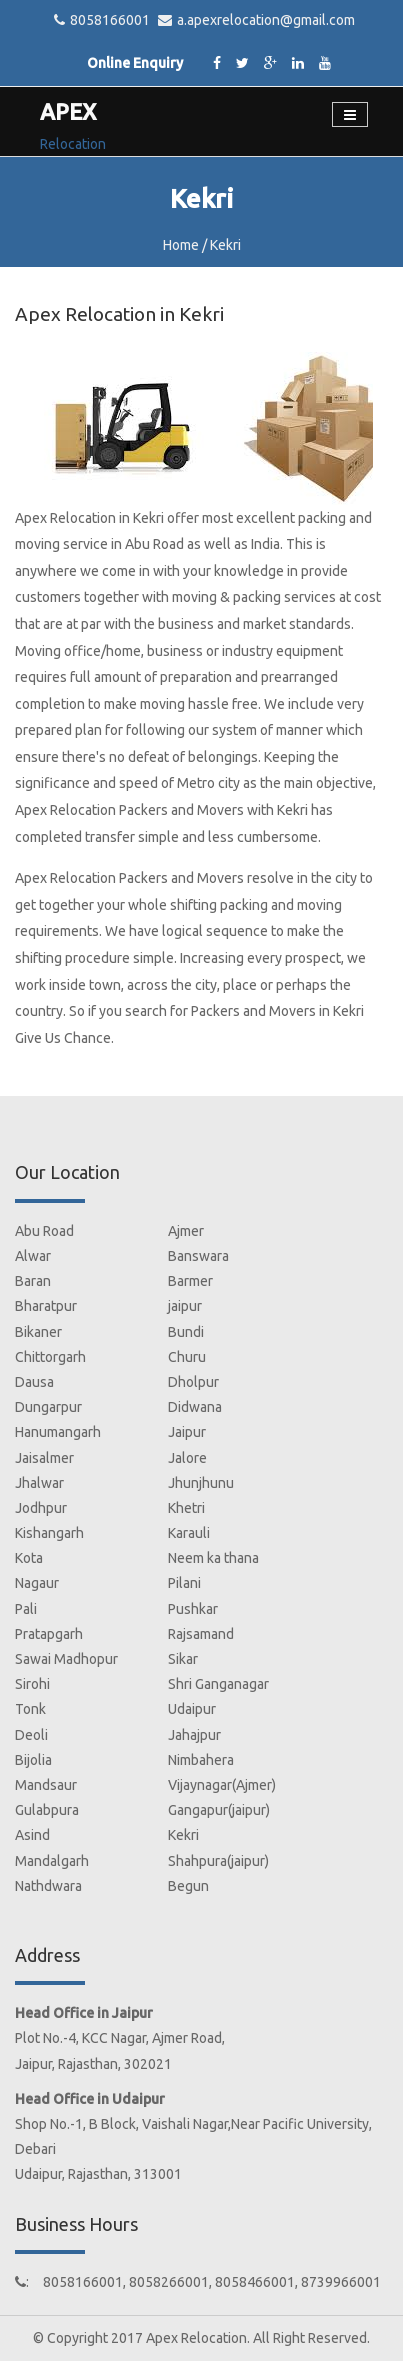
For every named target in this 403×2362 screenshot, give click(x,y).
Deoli (31, 1735)
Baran (33, 1281)
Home (181, 245)
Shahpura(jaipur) (218, 1861)
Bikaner (38, 1332)
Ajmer (186, 1231)
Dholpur (193, 1382)
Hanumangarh (58, 1432)
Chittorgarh (50, 1357)
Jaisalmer (44, 1458)
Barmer (190, 1281)
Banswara (198, 1256)
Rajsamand (201, 1634)
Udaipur (192, 1709)
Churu (187, 1357)
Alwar (33, 1256)
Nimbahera (201, 1760)
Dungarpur (48, 1407)
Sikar (183, 1659)
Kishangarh (49, 1533)
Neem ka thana (213, 1558)
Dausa (34, 1382)
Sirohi (32, 1684)
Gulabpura (47, 1810)
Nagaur (37, 1583)
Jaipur (187, 1432)
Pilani (184, 1583)
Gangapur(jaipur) (219, 1810)
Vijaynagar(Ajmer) (222, 1785)
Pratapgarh (49, 1634)
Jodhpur (41, 1508)
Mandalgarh (52, 1861)
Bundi (186, 1332)
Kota (29, 1558)
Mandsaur (46, 1785)
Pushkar (193, 1609)
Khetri (186, 1508)
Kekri (183, 1835)
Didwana (195, 1407)
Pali (26, 1609)
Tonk (30, 1709)
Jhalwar (39, 1483)
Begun (188, 1886)
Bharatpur (46, 1306)
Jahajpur (194, 1735)
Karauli (189, 1533)
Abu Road (44, 1231)
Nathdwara (48, 1886)
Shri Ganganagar (218, 1684)
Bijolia (33, 1760)
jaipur (185, 1306)
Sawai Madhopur (66, 1659)
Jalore (187, 1458)
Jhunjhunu (201, 1483)
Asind (32, 1835)
